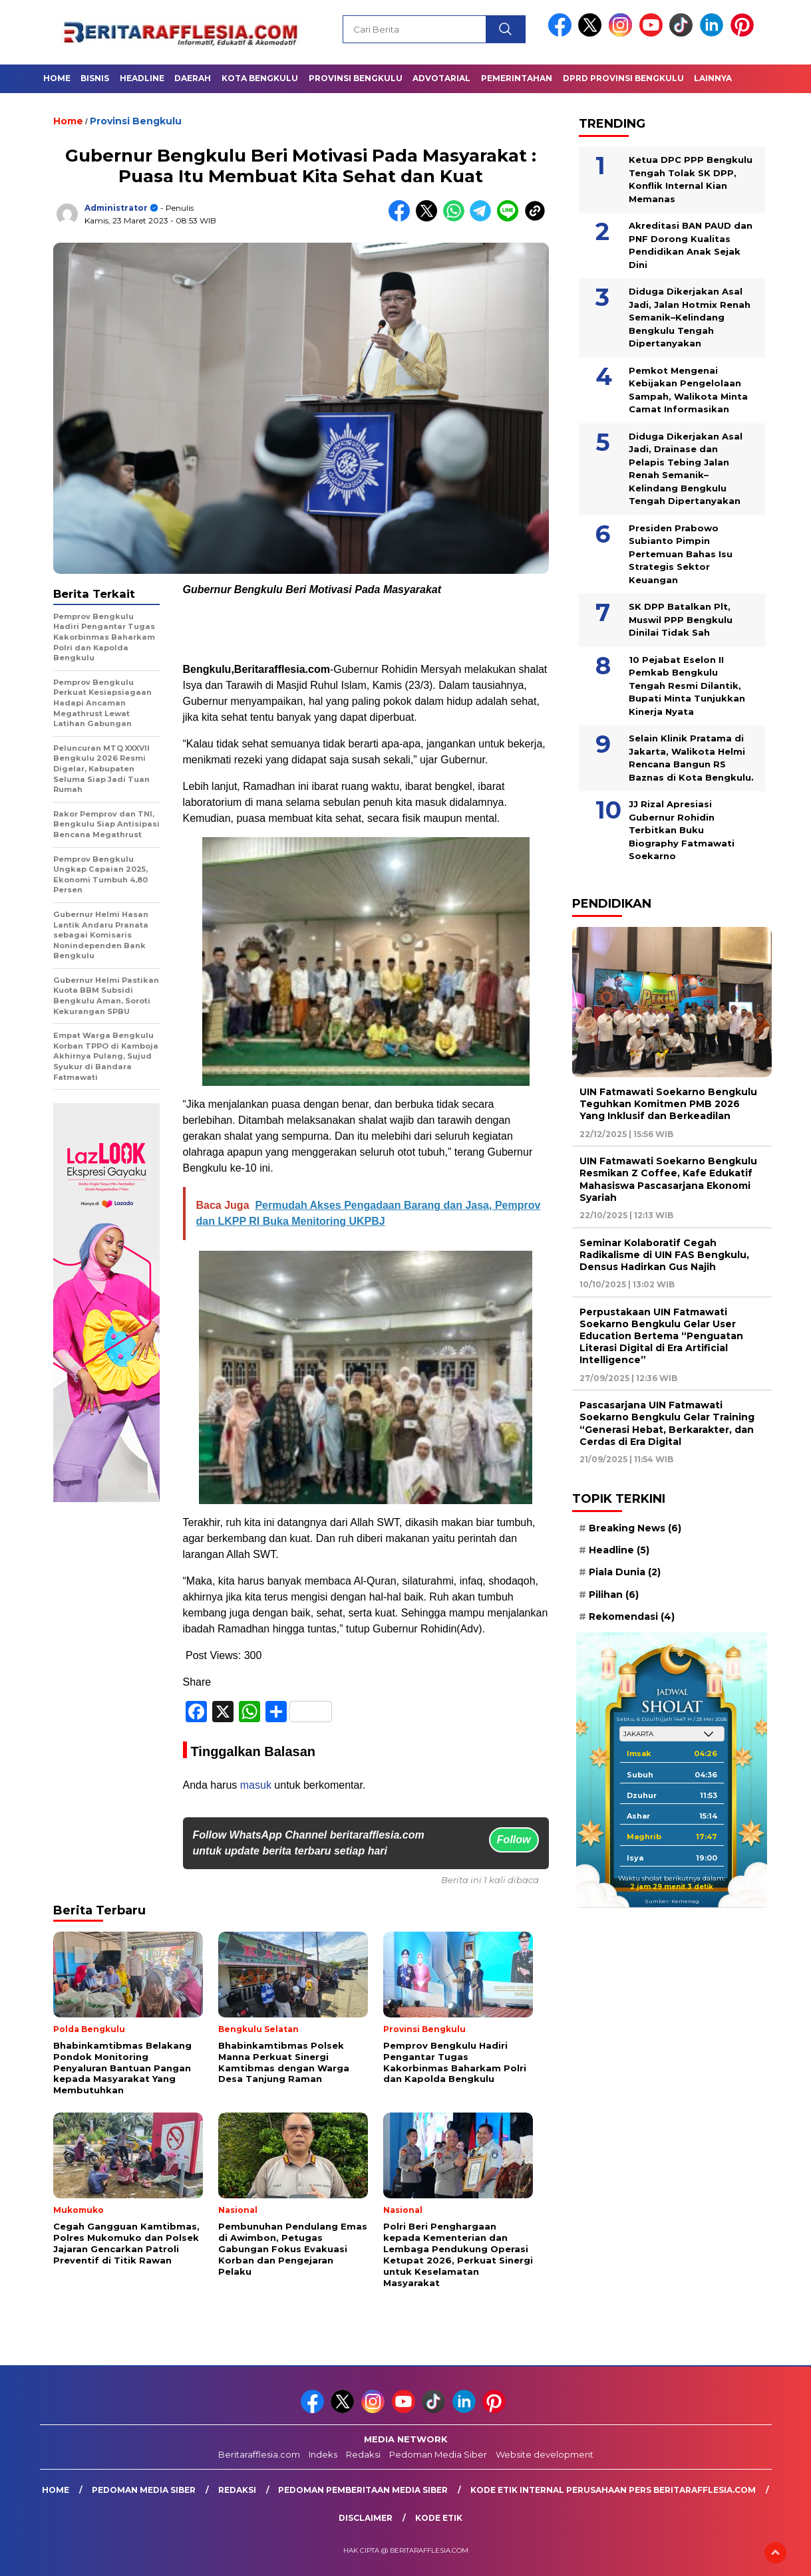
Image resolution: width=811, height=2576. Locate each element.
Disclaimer (366, 2518)
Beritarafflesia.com (259, 2454)
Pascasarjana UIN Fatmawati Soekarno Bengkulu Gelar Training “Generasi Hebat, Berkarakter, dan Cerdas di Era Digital (666, 1423)
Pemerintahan (516, 78)
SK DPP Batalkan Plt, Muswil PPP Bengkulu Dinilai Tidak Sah (680, 619)
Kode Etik (438, 2518)
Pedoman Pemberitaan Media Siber (363, 2490)
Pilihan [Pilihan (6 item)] (614, 1595)
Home (57, 78)
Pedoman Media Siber (438, 2454)
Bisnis (95, 78)
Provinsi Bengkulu (356, 78)
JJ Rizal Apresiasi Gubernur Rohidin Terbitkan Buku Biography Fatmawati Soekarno (681, 830)
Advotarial (441, 78)
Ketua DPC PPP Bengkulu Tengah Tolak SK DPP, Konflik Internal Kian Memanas (690, 179)
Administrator (116, 208)
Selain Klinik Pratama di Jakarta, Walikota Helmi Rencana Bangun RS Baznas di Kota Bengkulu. (691, 758)
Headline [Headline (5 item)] (619, 1550)
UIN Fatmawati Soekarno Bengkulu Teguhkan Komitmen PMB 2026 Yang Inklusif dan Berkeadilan (668, 1104)
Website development (544, 2454)
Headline (142, 78)
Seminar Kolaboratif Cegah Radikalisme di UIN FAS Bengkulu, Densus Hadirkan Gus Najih (664, 1255)
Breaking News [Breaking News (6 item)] (635, 1528)
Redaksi (363, 2454)
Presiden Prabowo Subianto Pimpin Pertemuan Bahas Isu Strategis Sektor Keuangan (680, 554)
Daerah (192, 78)
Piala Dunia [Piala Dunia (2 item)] (625, 1572)
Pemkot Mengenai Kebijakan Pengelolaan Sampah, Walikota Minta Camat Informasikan (688, 390)
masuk (255, 1785)
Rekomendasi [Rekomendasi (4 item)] (632, 1616)
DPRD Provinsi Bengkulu (623, 78)
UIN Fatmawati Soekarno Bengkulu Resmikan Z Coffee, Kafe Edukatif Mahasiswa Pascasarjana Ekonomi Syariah (668, 1179)
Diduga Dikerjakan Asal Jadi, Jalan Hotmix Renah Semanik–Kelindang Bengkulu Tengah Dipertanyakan (689, 317)
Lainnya (713, 78)
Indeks (323, 2454)
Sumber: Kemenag (672, 1901)
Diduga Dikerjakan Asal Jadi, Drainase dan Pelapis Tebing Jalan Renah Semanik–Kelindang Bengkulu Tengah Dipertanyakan (685, 469)
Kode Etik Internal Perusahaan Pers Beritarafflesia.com (613, 2490)
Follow (514, 1839)
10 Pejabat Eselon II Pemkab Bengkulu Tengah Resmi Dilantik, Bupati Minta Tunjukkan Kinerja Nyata (687, 685)
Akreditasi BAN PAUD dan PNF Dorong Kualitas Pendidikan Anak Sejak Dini (690, 245)
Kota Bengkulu (260, 78)
